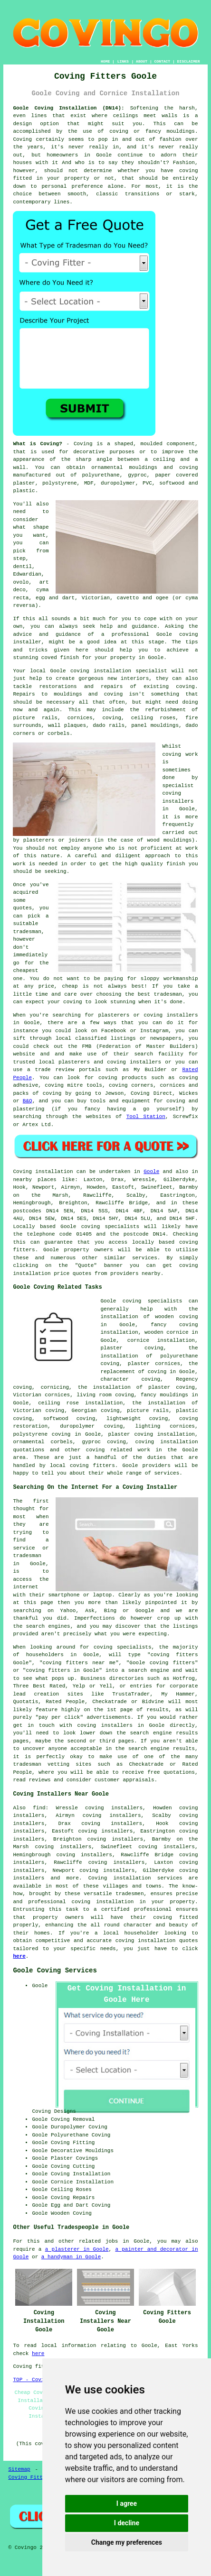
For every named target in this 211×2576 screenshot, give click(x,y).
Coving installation (43, 1171)
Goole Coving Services (54, 1970)
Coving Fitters (30, 2477)
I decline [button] (126, 2523)
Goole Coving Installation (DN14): (68, 108)
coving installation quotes (156, 1940)
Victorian (96, 598)
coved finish (60, 657)
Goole (151, 1171)
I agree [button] (126, 2503)
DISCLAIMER (188, 61)
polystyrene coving (41, 1434)
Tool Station (145, 1116)
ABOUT (141, 61)
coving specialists (110, 1226)
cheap (70, 986)
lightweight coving (137, 1418)
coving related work (118, 1450)
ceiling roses (153, 718)
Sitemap (19, 2469)
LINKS (123, 61)
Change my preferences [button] (126, 2542)
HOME (105, 61)
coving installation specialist (118, 671)
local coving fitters (82, 1465)
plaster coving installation (151, 1434)
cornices (80, 718)
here (19, 1956)
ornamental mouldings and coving (144, 467)
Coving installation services (135, 1878)
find (39, 1808)
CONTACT (162, 61)
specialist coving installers (177, 793)
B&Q (27, 1101)
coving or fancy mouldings (152, 131)
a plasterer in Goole (77, 2249)
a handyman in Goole (71, 2257)
